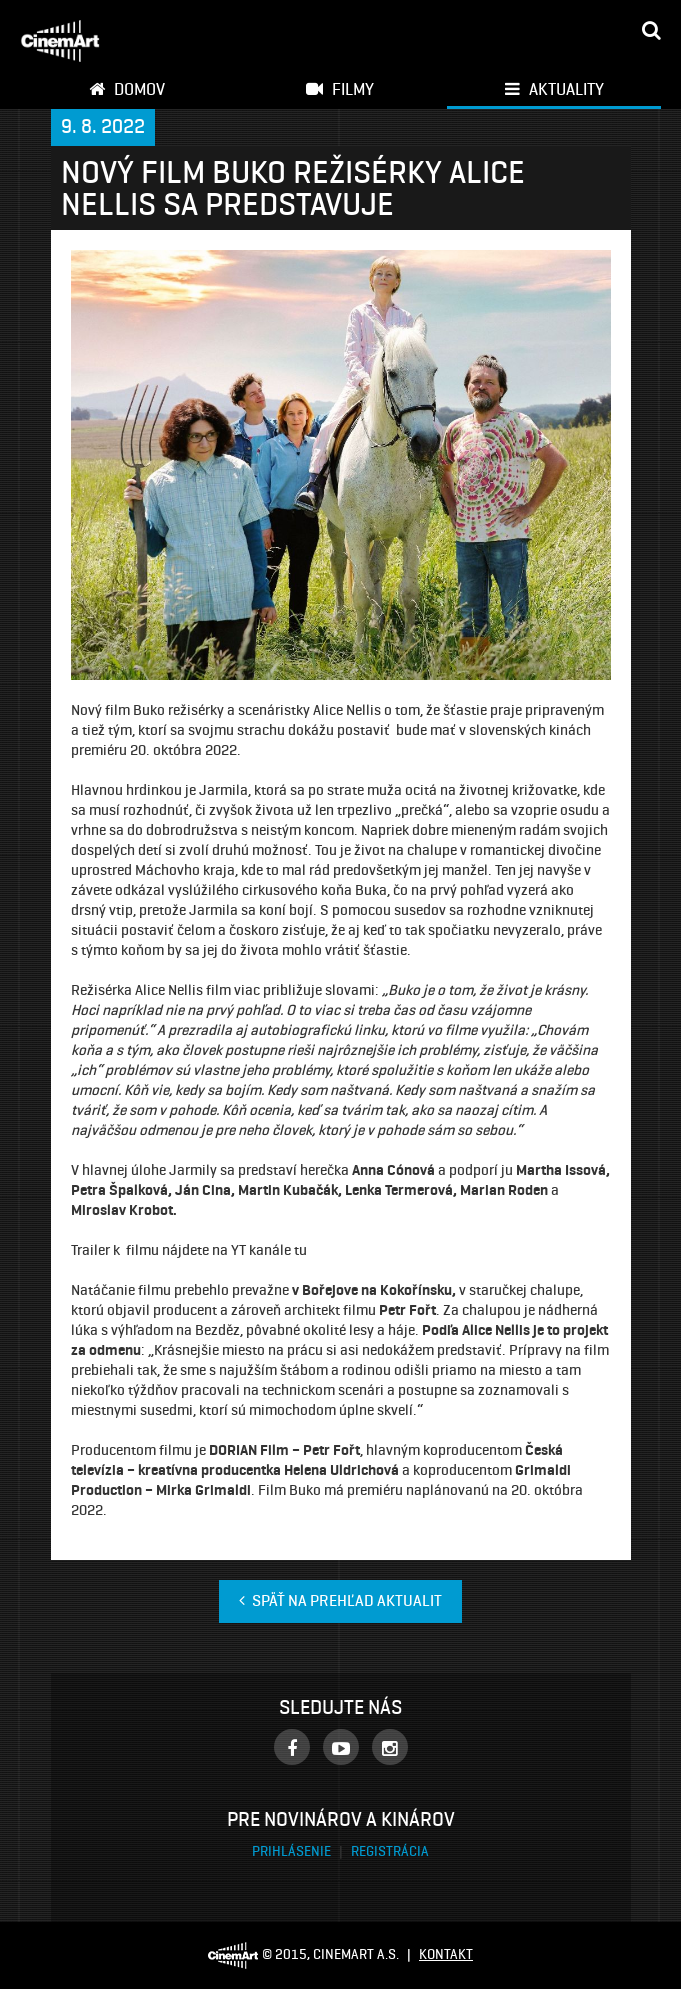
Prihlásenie (293, 1851)
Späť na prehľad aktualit (340, 1600)
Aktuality (554, 89)
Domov (127, 89)
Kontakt (446, 1954)
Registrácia (390, 1851)
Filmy (340, 89)
